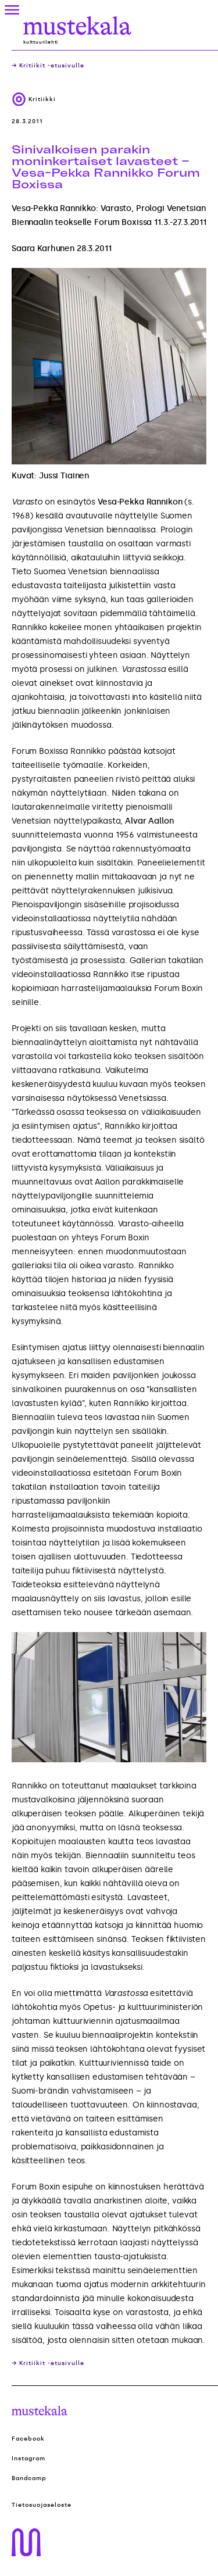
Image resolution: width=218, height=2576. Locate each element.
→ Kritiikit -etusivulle (48, 65)
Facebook (28, 2438)
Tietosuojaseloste (42, 2505)
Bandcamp (29, 2478)
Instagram (28, 2458)
